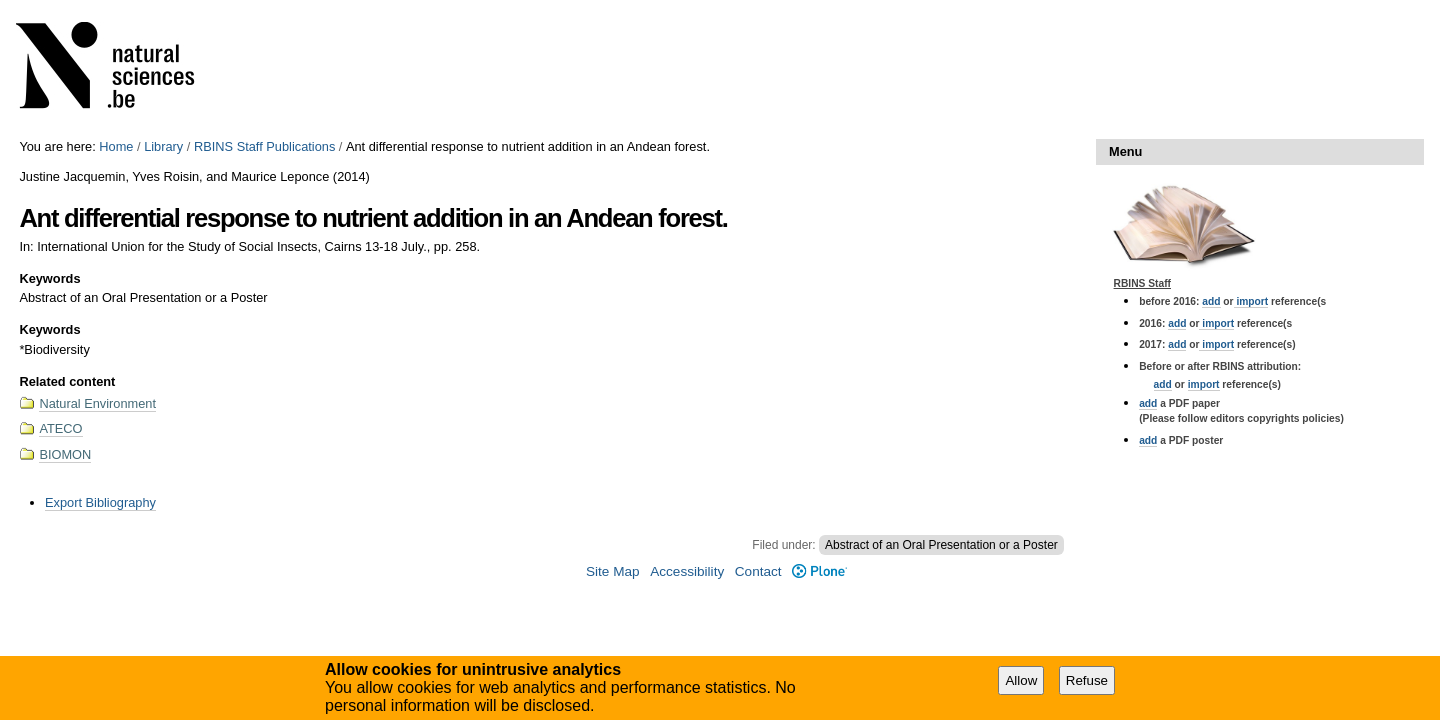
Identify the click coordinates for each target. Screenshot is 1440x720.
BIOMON (65, 454)
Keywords (49, 278)
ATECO (60, 428)
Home (116, 146)
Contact (758, 571)
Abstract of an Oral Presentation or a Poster (941, 545)
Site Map (613, 571)
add (1211, 301)
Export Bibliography (100, 502)
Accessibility (687, 571)
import (1251, 301)
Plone (819, 571)
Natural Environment (97, 403)
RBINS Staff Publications (264, 146)
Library (163, 146)
